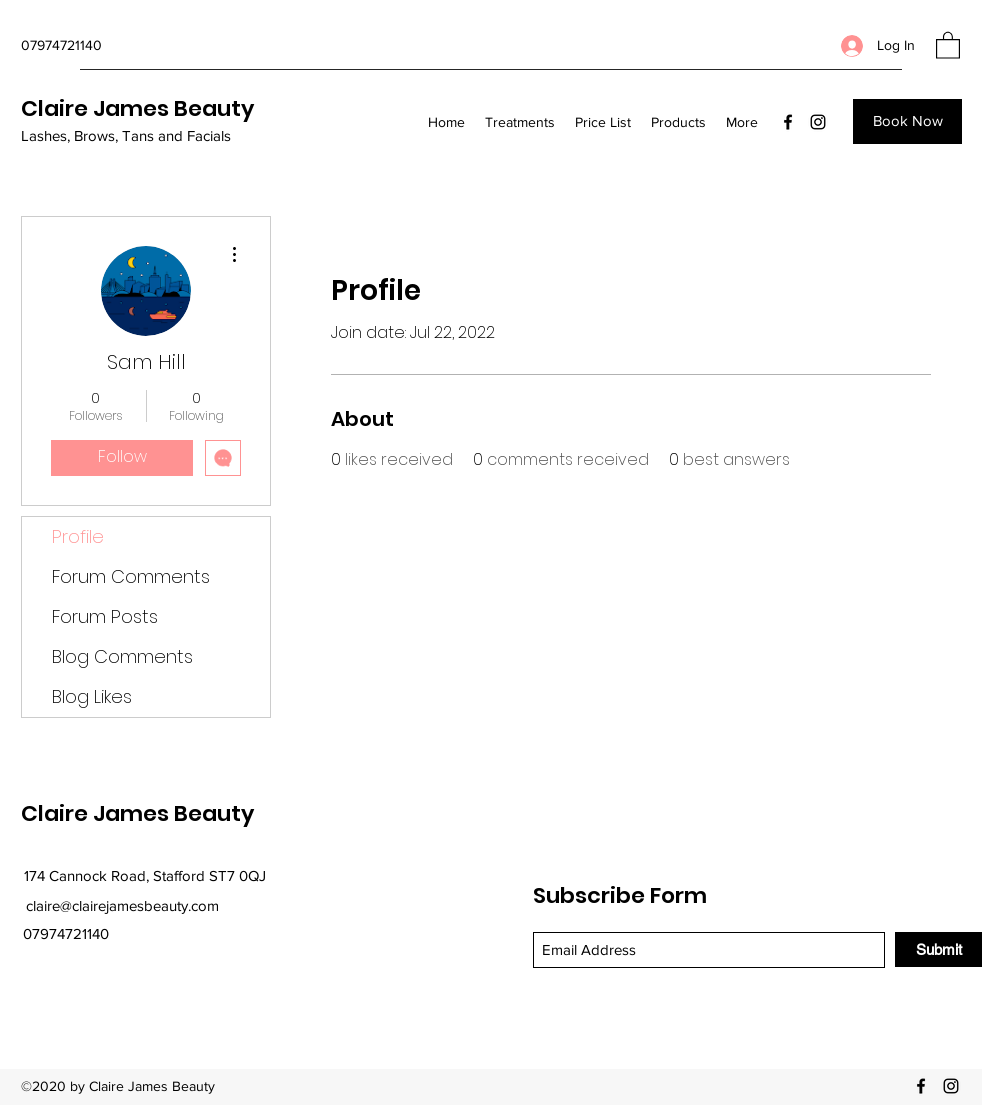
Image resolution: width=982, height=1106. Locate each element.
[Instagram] (818, 122)
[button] (948, 44)
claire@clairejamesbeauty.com (122, 905)
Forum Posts (105, 616)
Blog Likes (92, 696)
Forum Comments (131, 576)
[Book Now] (907, 121)
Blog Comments (122, 656)
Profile (78, 536)
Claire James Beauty (137, 108)
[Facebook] (788, 122)
